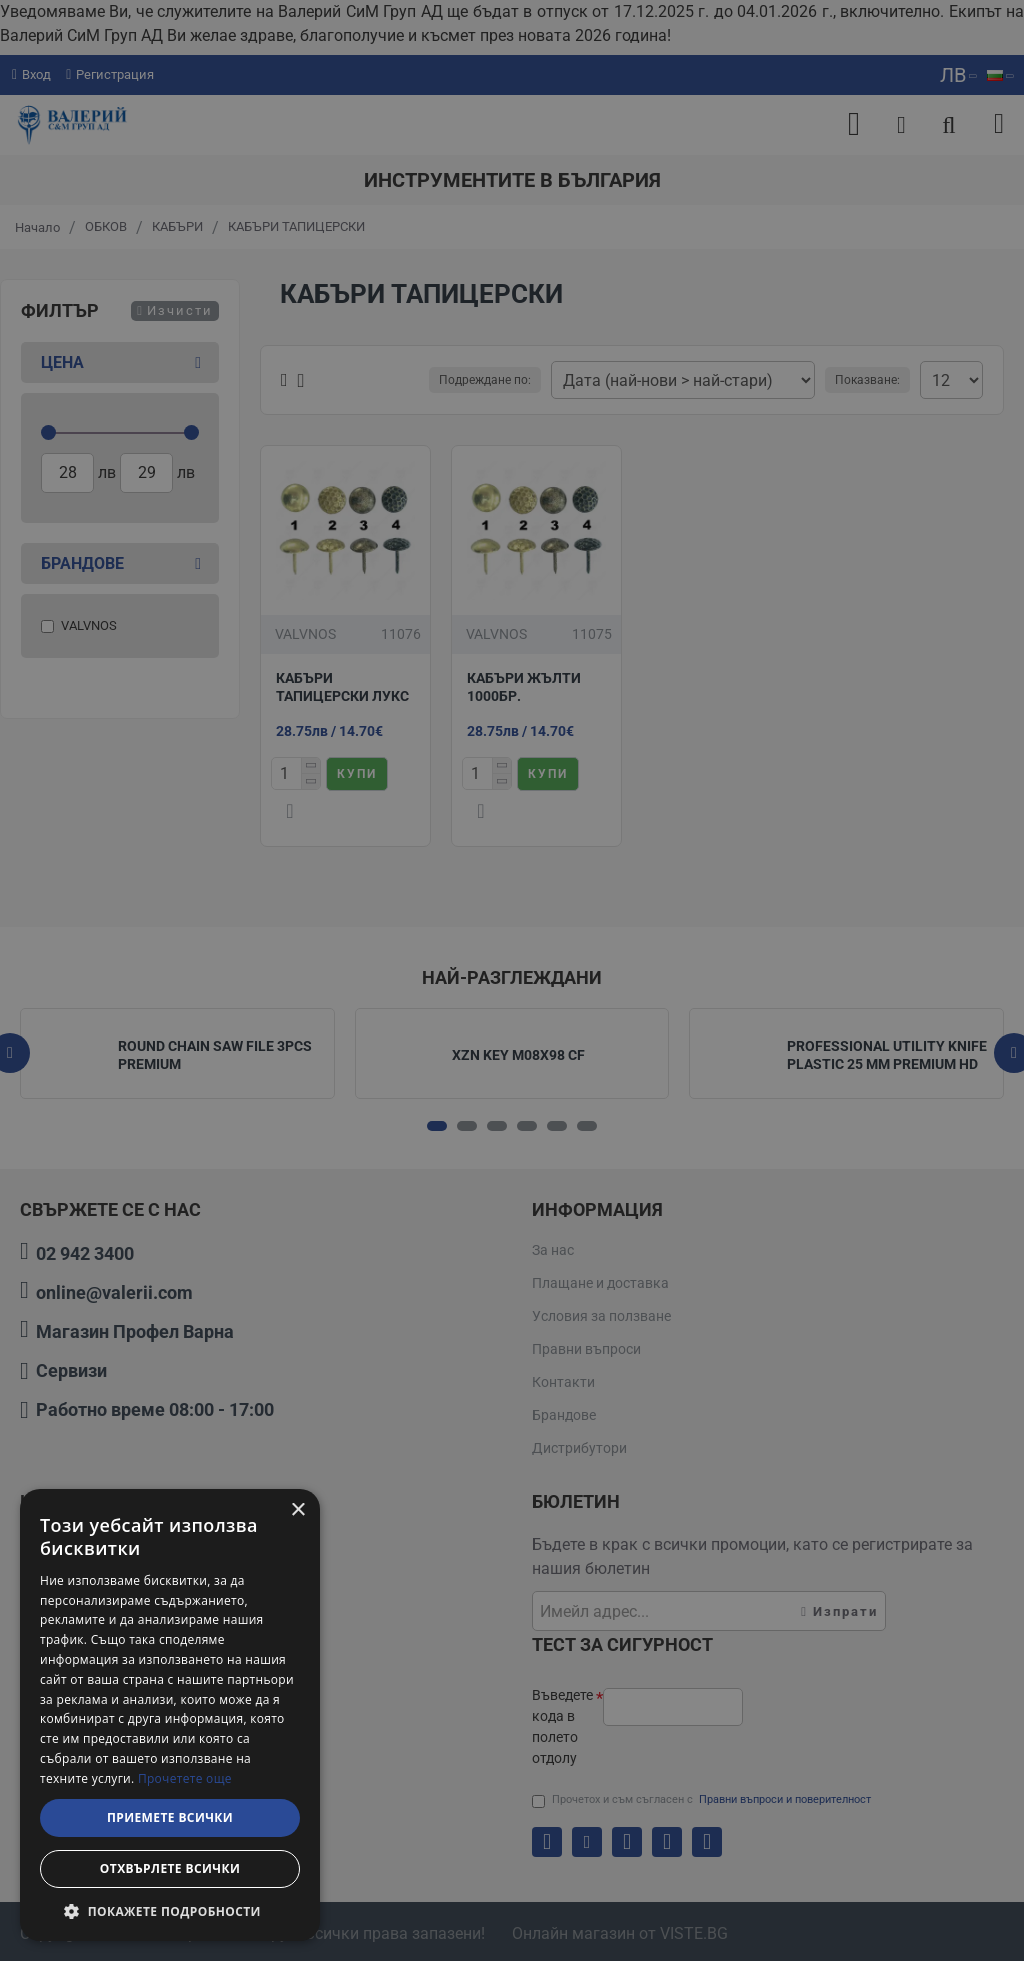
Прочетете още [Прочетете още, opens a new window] (185, 1778)
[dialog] (170, 1715)
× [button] (297, 1510)
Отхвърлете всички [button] (170, 1868)
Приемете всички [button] (170, 1817)
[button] (170, 1911)
